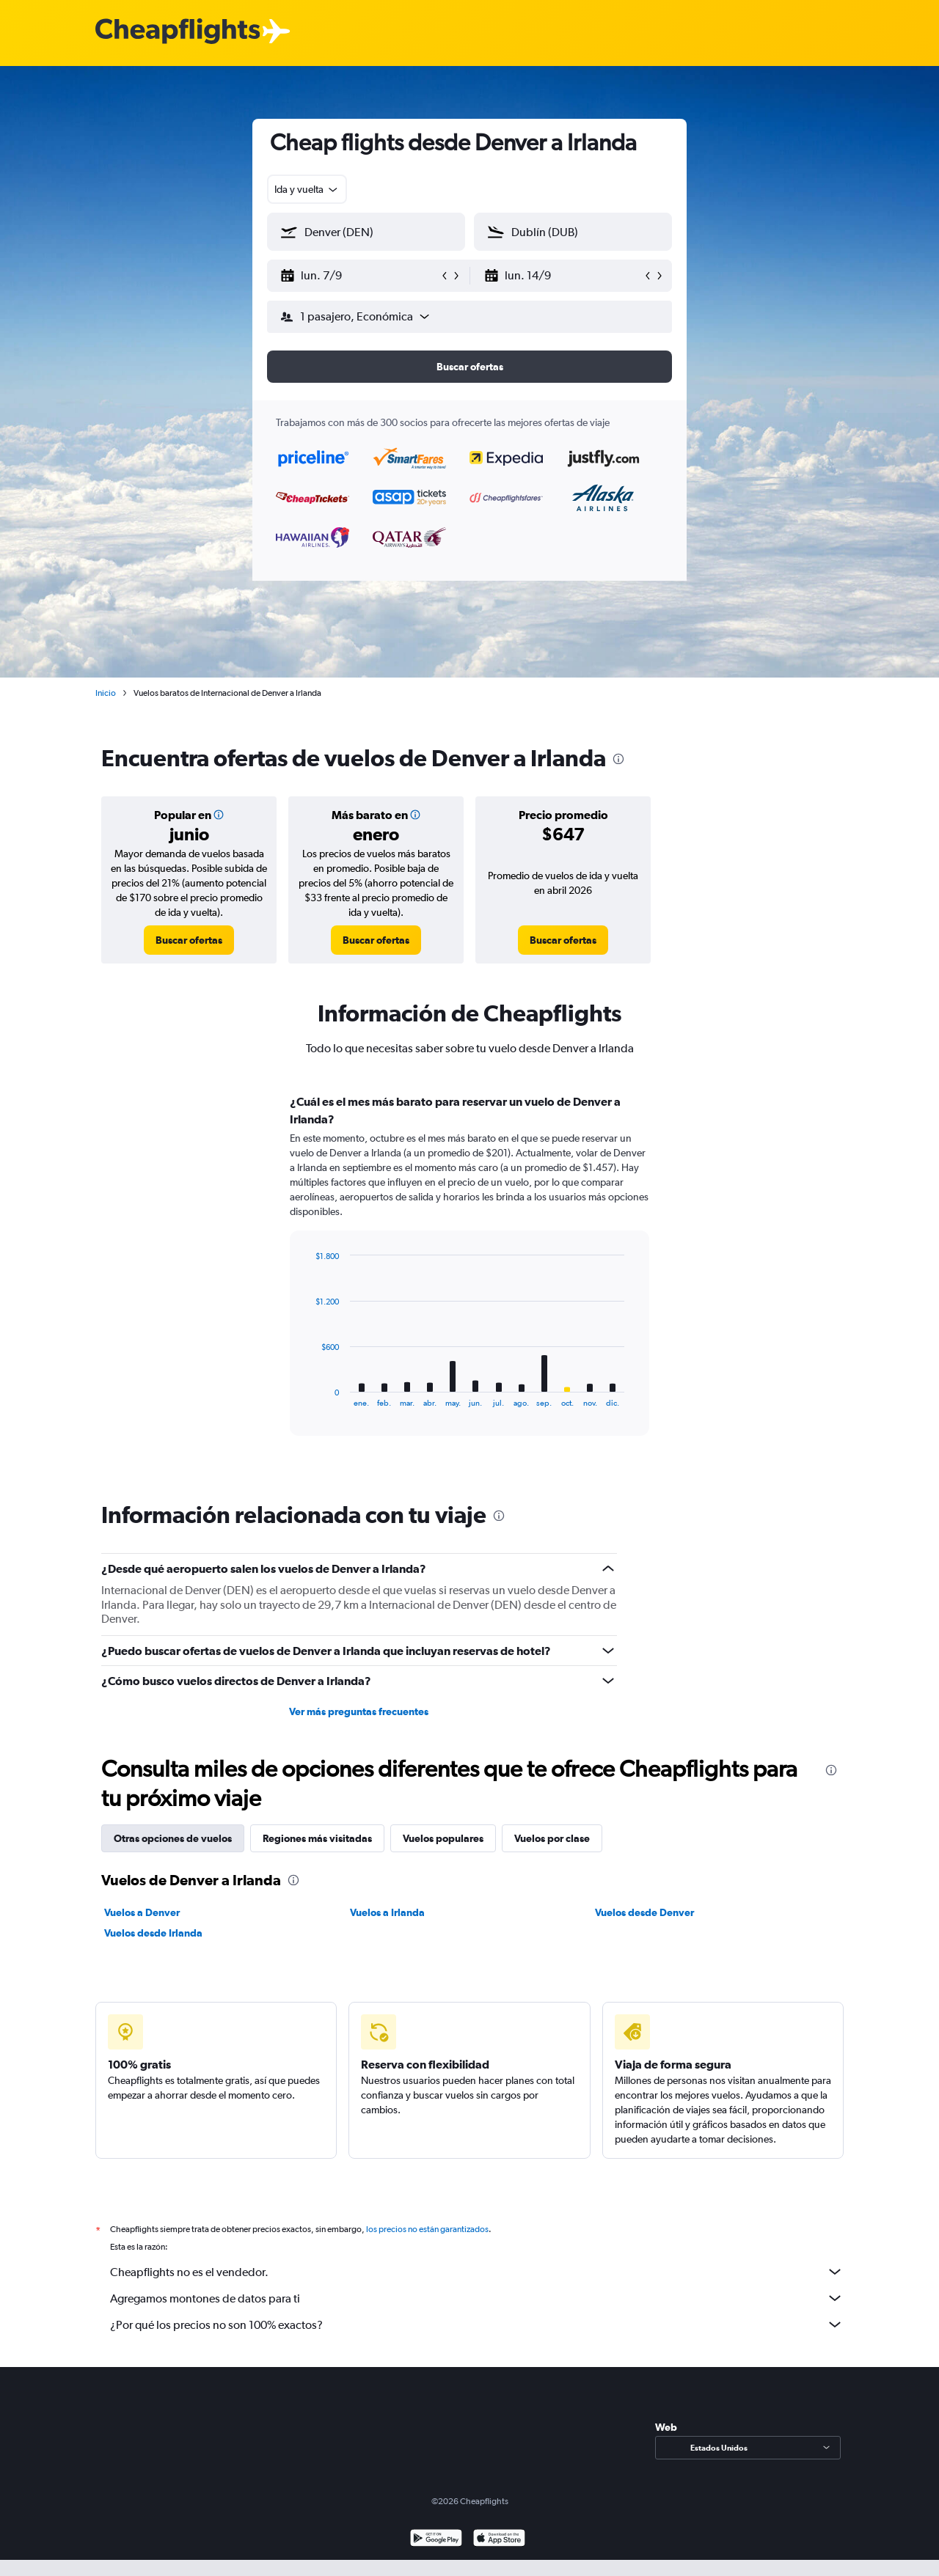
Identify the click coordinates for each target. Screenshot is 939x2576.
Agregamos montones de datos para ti (477, 2298)
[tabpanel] (469, 1279)
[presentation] (618, 759)
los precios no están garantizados (427, 2229)
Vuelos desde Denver (644, 1912)
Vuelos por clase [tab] (552, 1838)
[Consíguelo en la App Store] (499, 2539)
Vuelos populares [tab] (443, 1838)
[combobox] (307, 189)
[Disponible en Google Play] (436, 2539)
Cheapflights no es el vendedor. (477, 2271)
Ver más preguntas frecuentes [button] (358, 1711)
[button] (359, 275)
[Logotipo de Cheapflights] (177, 32)
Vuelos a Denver (142, 1912)
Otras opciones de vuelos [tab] (173, 1838)
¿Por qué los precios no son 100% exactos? (477, 2324)
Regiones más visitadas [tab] (317, 1838)
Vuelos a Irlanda (387, 1912)
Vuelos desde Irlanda (153, 1933)
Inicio (105, 693)
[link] (189, 940)
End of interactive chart (307, 1395)
